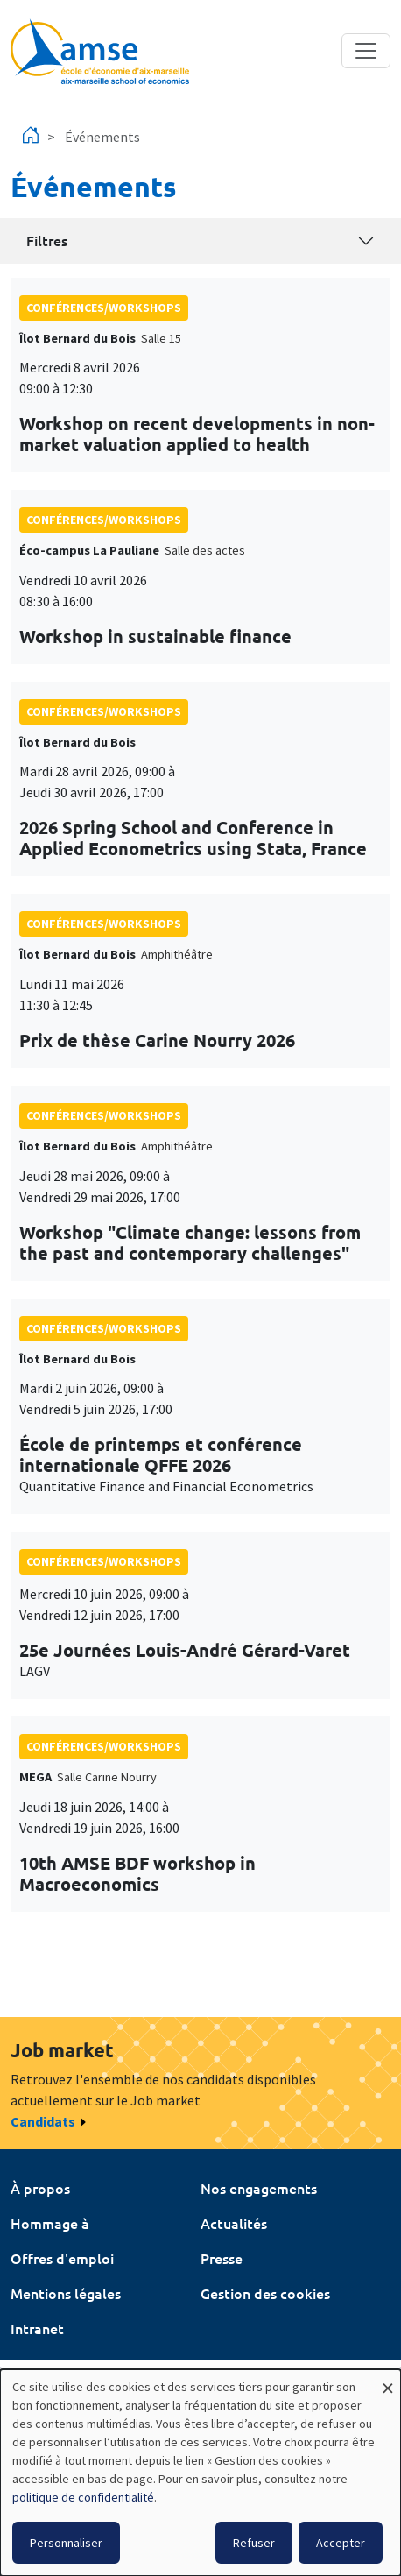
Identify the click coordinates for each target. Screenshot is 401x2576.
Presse (221, 2258)
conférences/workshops (103, 307)
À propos (40, 2187)
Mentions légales (66, 2293)
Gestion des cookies (265, 2293)
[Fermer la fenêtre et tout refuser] (388, 2380)
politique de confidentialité (83, 2497)
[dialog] (200, 2472)
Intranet (37, 2328)
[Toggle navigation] (365, 50)
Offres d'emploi (62, 2258)
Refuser (254, 2543)
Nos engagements (258, 2187)
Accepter (340, 2543)
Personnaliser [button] (66, 2543)
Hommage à (50, 2223)
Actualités (233, 2223)
